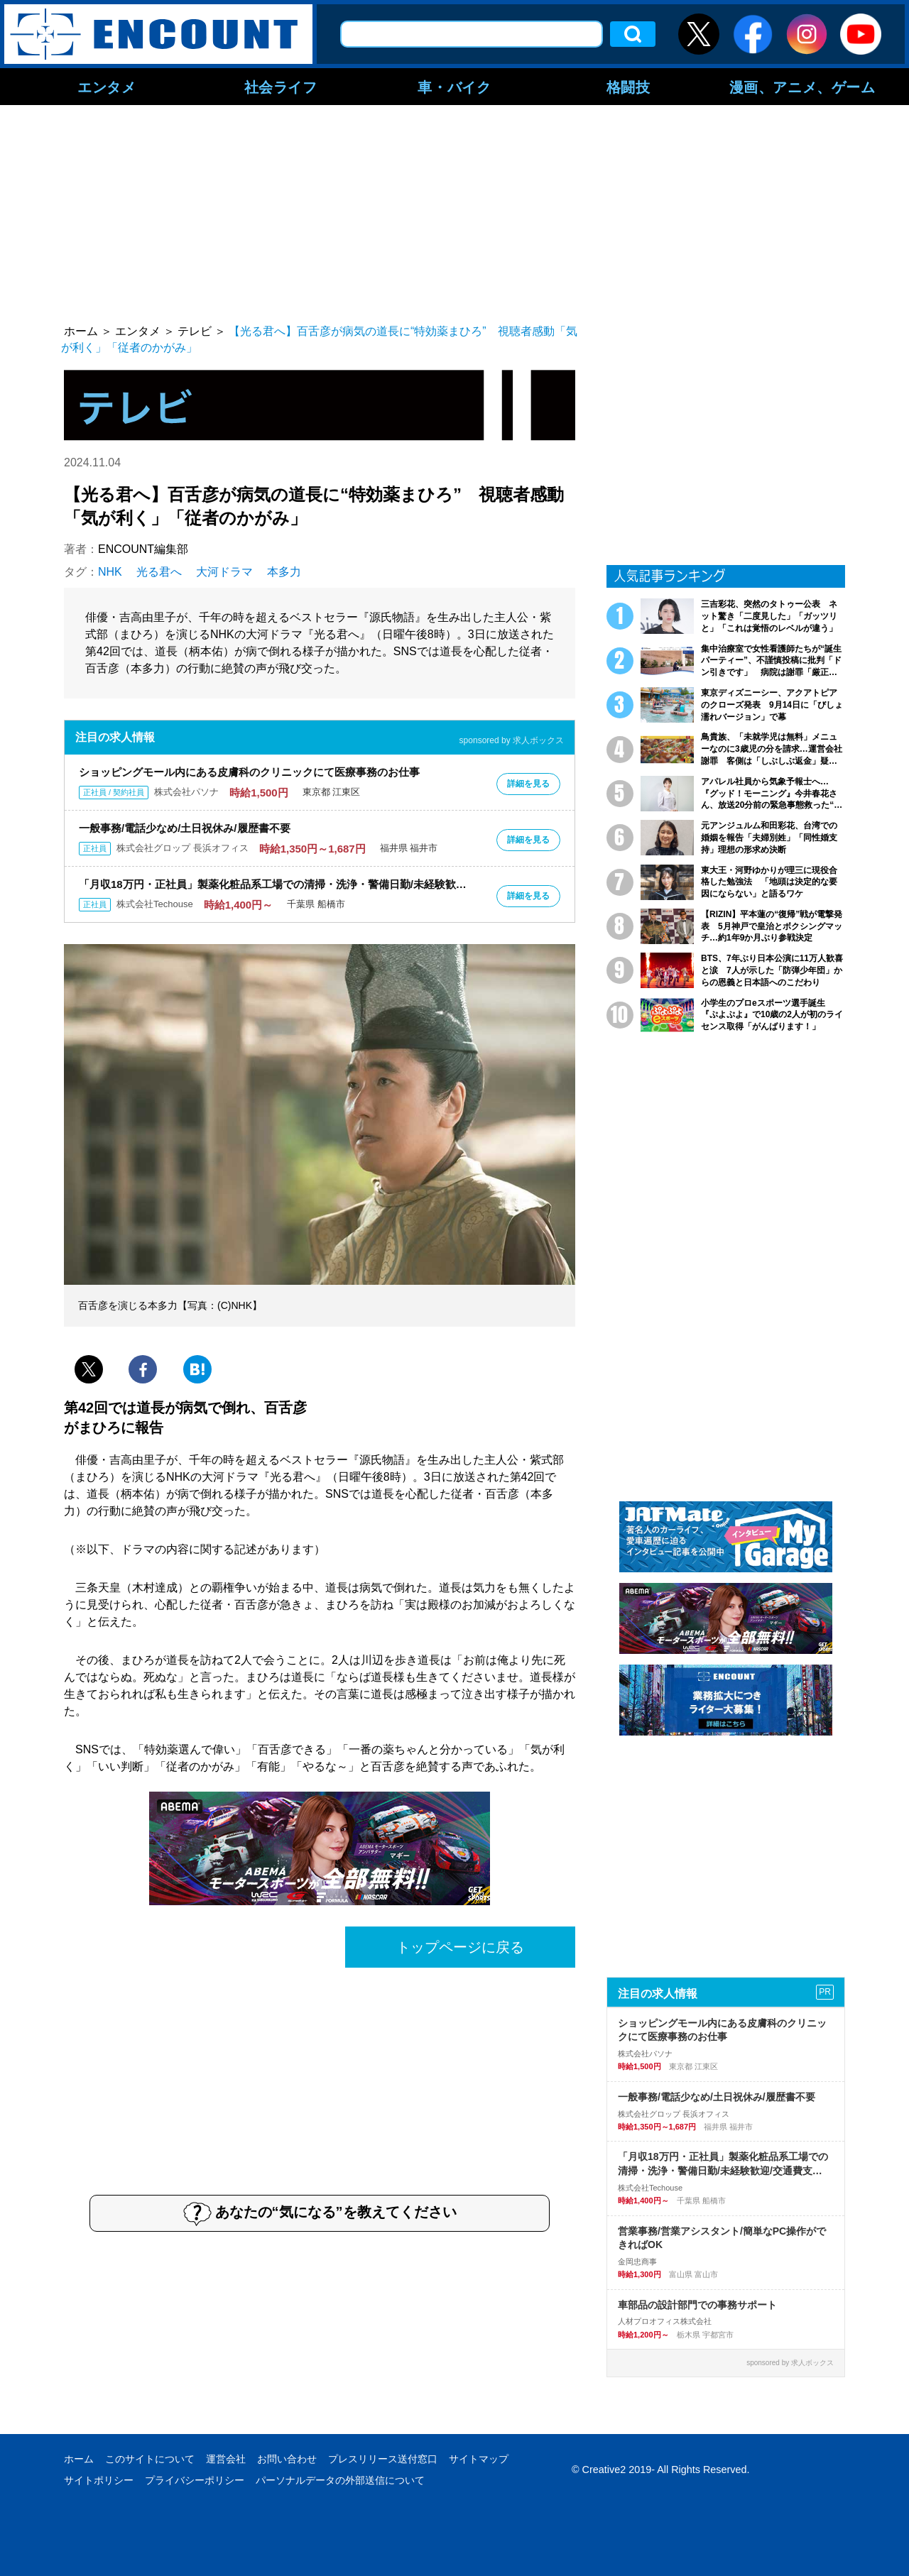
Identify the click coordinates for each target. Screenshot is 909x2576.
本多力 (284, 572)
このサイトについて (150, 2459)
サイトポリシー (99, 2480)
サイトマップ (478, 2459)
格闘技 (628, 86)
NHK (110, 572)
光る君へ (159, 572)
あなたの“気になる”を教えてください (320, 2213)
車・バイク (454, 86)
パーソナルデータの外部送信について (340, 2480)
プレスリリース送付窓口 (382, 2459)
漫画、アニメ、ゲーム (802, 86)
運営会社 (226, 2459)
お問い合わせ (287, 2459)
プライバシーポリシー (194, 2480)
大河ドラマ (224, 572)
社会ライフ (280, 86)
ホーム (79, 2459)
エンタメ (106, 86)
